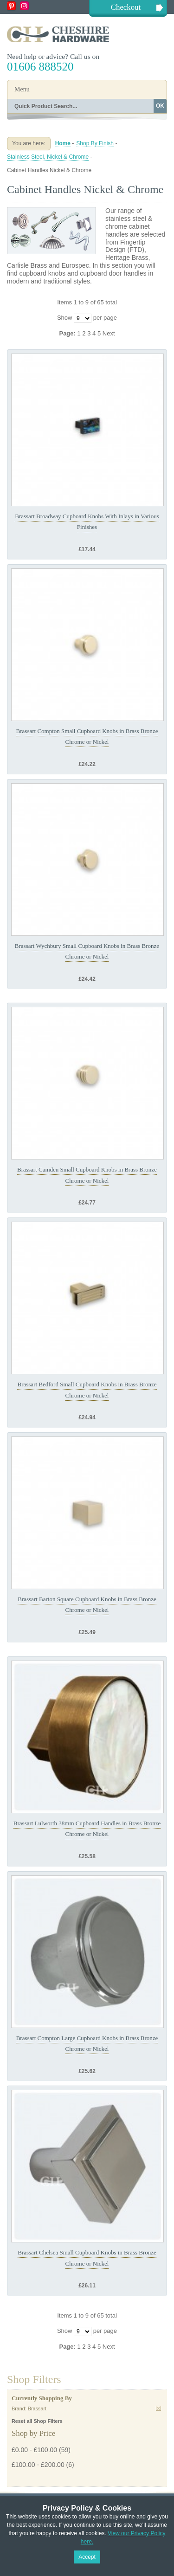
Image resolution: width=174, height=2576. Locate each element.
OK (160, 106)
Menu (22, 89)
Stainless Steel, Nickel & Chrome (48, 157)
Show (64, 318)
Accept (87, 2557)
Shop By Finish (95, 143)
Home (63, 143)
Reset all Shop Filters (37, 2421)
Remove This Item (158, 2408)
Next (109, 333)
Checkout (126, 7)
